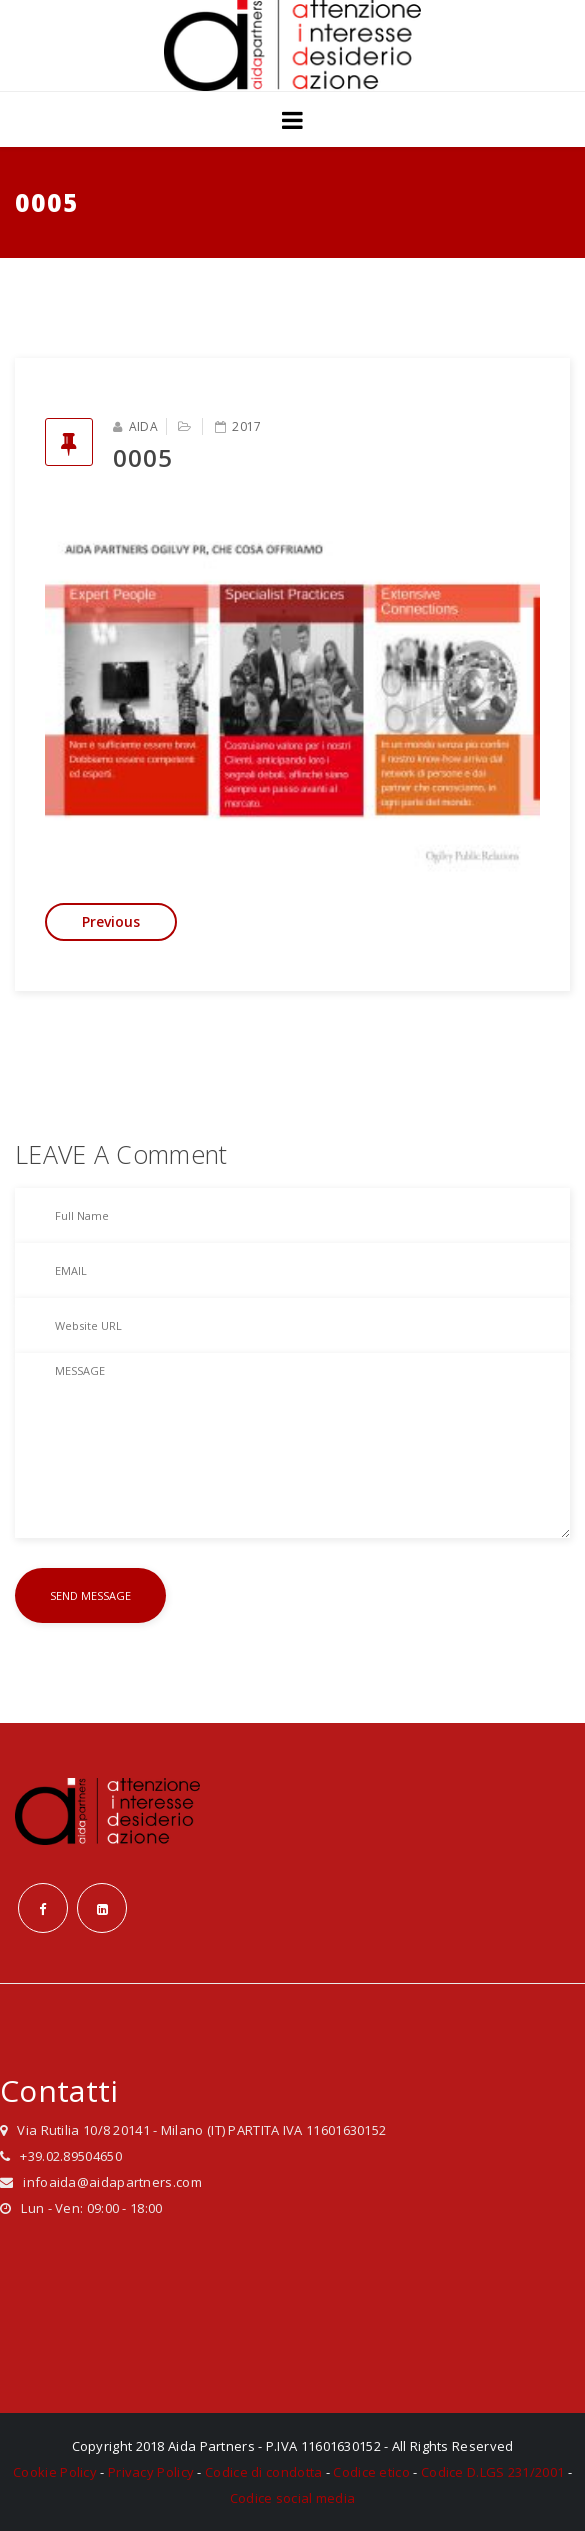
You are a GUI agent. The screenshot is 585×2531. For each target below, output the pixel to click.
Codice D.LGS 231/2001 (492, 2472)
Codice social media (293, 2498)
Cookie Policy (55, 2472)
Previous (111, 921)
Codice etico (371, 2472)
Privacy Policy (151, 2472)
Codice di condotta (263, 2472)
